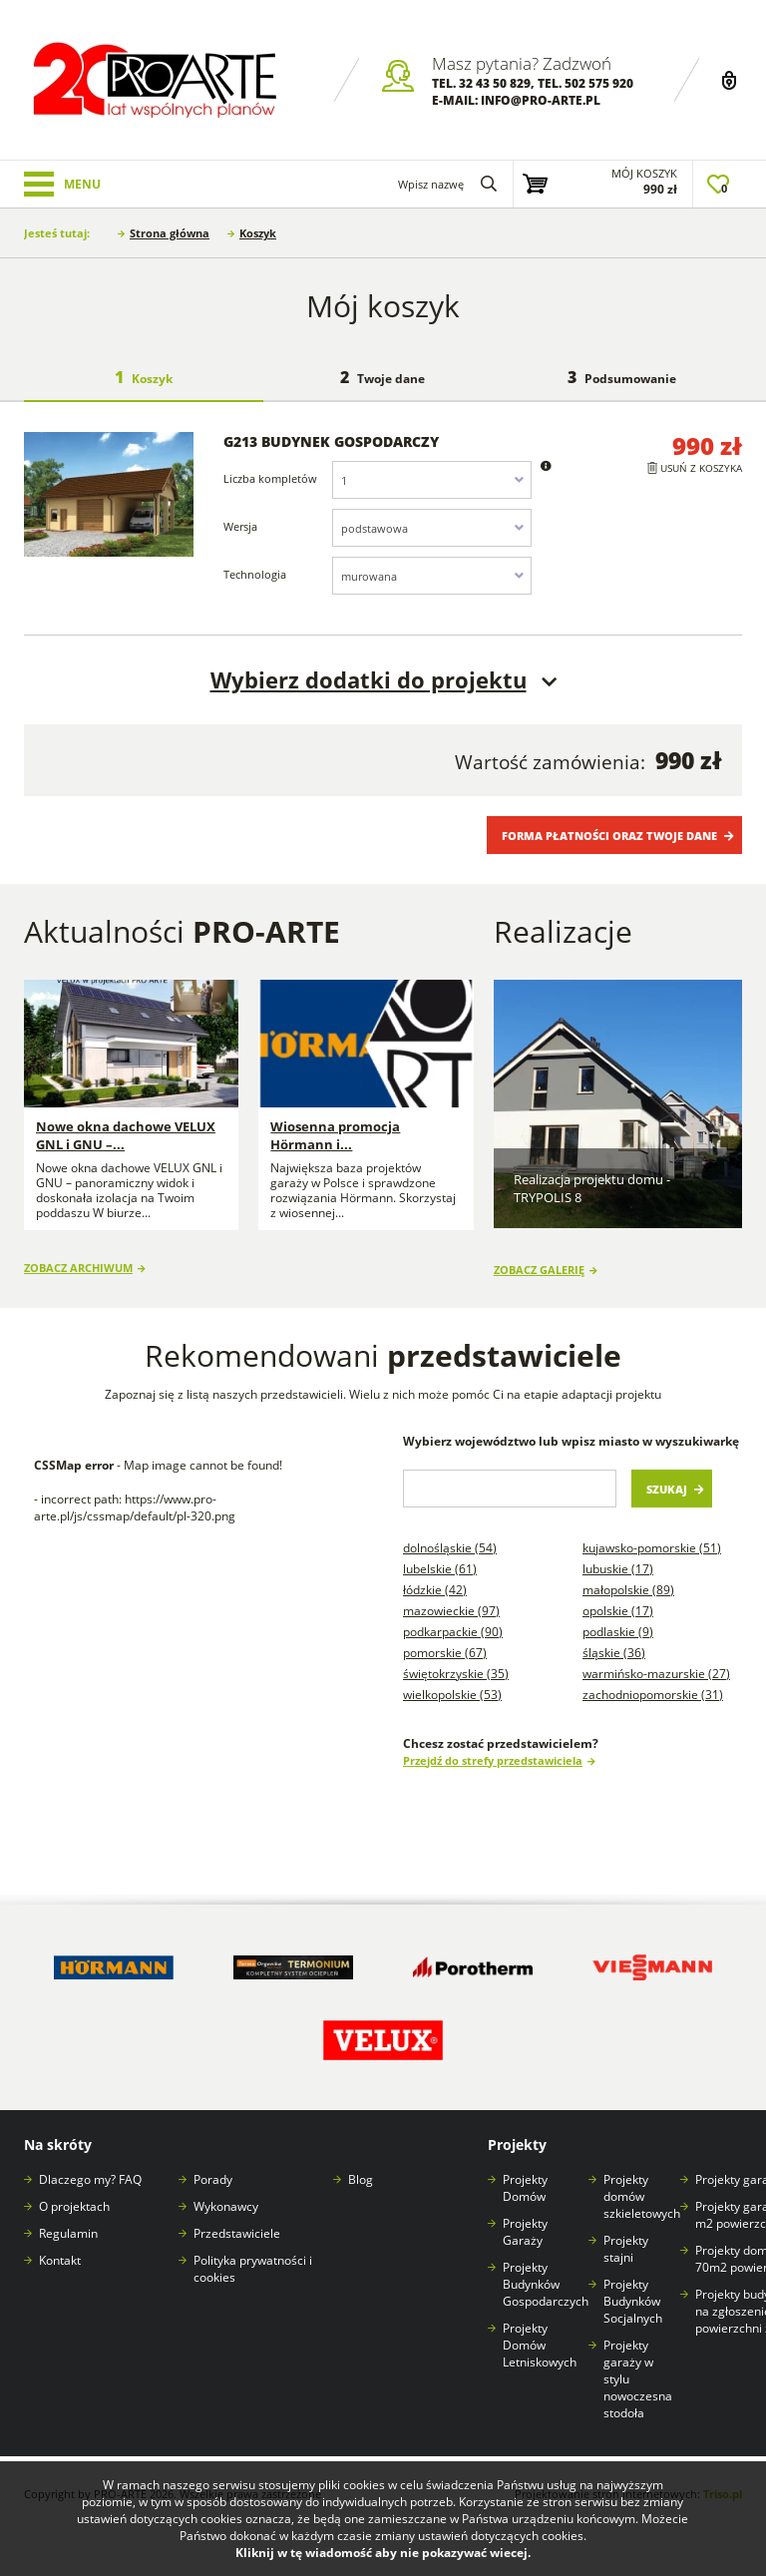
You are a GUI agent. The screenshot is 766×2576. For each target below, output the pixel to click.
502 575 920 (599, 83)
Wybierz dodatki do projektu (368, 679)
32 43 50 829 (495, 83)
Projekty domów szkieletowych (641, 2184)
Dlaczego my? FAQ (90, 2167)
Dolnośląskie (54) (450, 1534)
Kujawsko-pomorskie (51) (651, 1534)
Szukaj (666, 1476)
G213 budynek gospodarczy (331, 441)
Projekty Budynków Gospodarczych (545, 2272)
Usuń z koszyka (701, 468)
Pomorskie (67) (445, 1639)
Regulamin (68, 2221)
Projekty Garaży (525, 2220)
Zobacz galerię (539, 1256)
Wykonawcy (225, 2194)
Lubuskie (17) (617, 1555)
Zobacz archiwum (78, 1256)
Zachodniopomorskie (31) (652, 1681)
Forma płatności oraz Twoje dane (609, 835)
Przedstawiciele (236, 2221)
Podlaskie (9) (617, 1618)
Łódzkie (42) (435, 1576)
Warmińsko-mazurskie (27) (656, 1660)
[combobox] (432, 480)
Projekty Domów (525, 2176)
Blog (360, 2167)
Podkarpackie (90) (453, 1618)
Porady (212, 2167)
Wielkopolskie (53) (452, 1681)
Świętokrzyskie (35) (456, 1660)
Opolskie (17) (617, 1597)
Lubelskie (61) (440, 1555)
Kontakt (60, 2248)
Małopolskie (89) (628, 1576)
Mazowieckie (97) (451, 1597)
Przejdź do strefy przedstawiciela (492, 1747)
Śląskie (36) (613, 1639)
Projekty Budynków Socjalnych (632, 2289)
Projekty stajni (625, 2237)
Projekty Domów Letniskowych (539, 2333)
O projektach (74, 2194)
